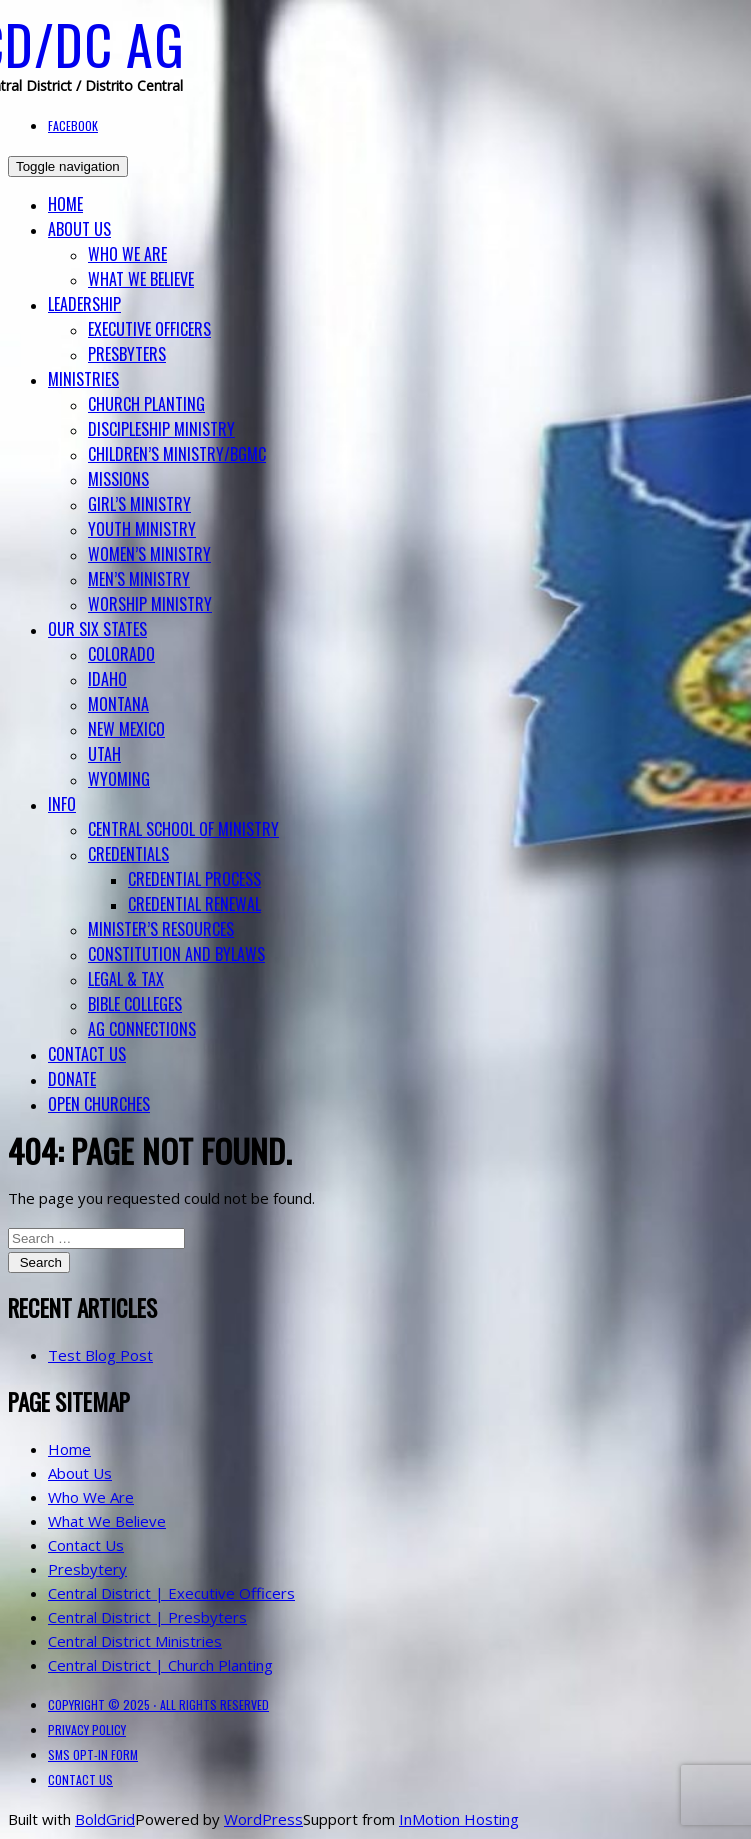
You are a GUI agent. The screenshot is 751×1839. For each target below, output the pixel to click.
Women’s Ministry (149, 554)
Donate (72, 1079)
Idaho (107, 679)
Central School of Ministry (183, 829)
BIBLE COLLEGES (135, 1004)
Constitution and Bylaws (176, 954)
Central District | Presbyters (147, 1617)
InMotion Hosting (459, 1819)
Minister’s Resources (161, 929)
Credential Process (194, 879)
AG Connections (142, 1029)
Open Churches (99, 1104)
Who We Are (127, 254)
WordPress (263, 1819)
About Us (79, 229)
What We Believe (141, 279)
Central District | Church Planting (160, 1665)
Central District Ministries (135, 1641)
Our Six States (97, 629)
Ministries (83, 379)
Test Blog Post (100, 1355)
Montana (118, 704)
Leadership (84, 304)
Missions (118, 479)
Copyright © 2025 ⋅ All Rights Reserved (158, 1704)
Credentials (128, 854)
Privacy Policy (87, 1729)
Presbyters (127, 354)
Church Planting (146, 404)
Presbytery (87, 1569)
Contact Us (87, 1054)
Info (62, 804)
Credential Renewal (194, 904)
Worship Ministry (150, 604)
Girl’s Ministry (139, 504)
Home (65, 204)
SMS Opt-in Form (93, 1754)
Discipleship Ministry (161, 429)
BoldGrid (105, 1819)
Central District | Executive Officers (171, 1593)
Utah (104, 754)
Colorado (121, 654)
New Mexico (126, 729)
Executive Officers (149, 329)
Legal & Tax (126, 979)
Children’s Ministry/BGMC (177, 454)
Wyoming (119, 779)
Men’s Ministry (139, 579)
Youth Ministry (142, 529)
